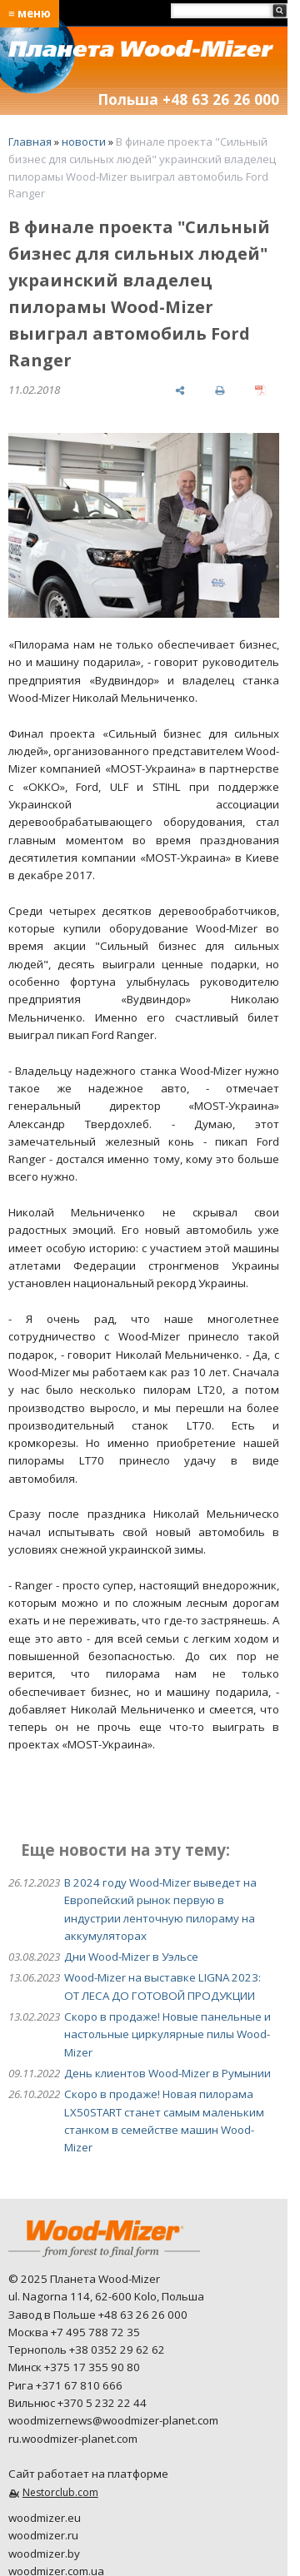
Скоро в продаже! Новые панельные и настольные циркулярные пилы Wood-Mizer (167, 2034)
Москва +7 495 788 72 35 (74, 2332)
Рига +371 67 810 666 (65, 2385)
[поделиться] (179, 390)
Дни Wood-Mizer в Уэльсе (131, 1956)
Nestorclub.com (60, 2492)
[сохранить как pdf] (260, 390)
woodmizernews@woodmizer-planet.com (113, 2420)
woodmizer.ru (43, 2535)
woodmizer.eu (44, 2517)
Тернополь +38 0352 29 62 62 (86, 2349)
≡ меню (29, 13)
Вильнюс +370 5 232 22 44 (77, 2402)
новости (84, 141)
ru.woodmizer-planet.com (73, 2438)
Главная (30, 141)
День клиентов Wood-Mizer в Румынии (167, 2073)
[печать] (219, 390)
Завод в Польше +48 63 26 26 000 (98, 2314)
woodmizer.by (44, 2553)
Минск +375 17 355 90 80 (74, 2367)
